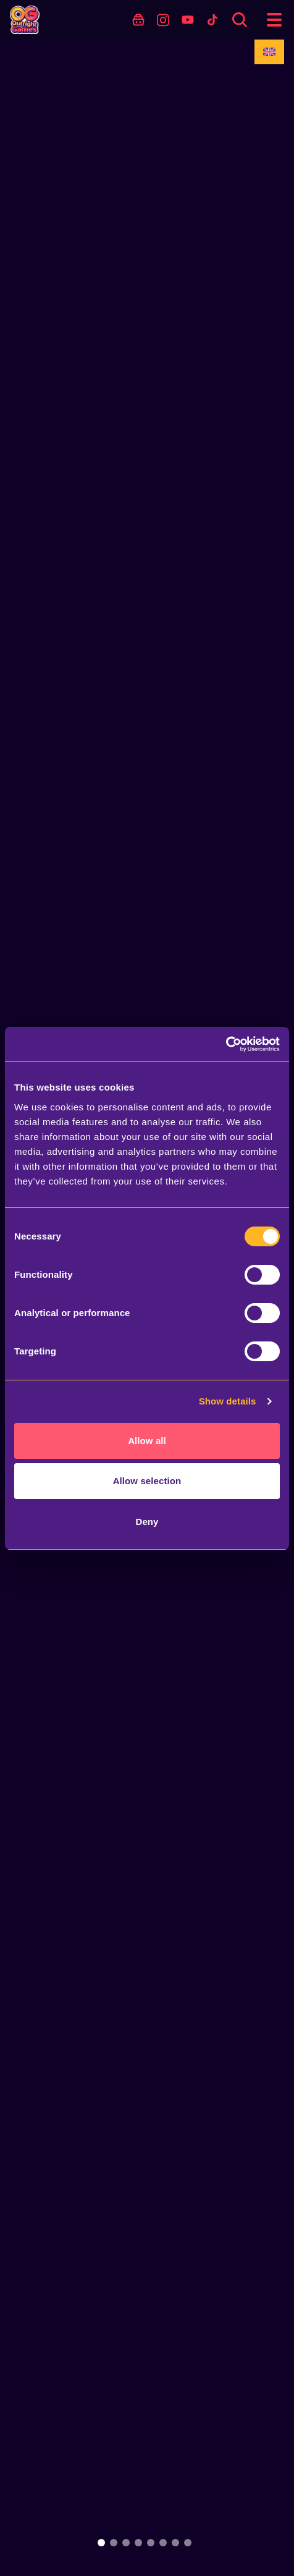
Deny (146, 1521)
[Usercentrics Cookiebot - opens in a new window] (226, 1044)
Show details (227, 1401)
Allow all (147, 1440)
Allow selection (147, 1481)
